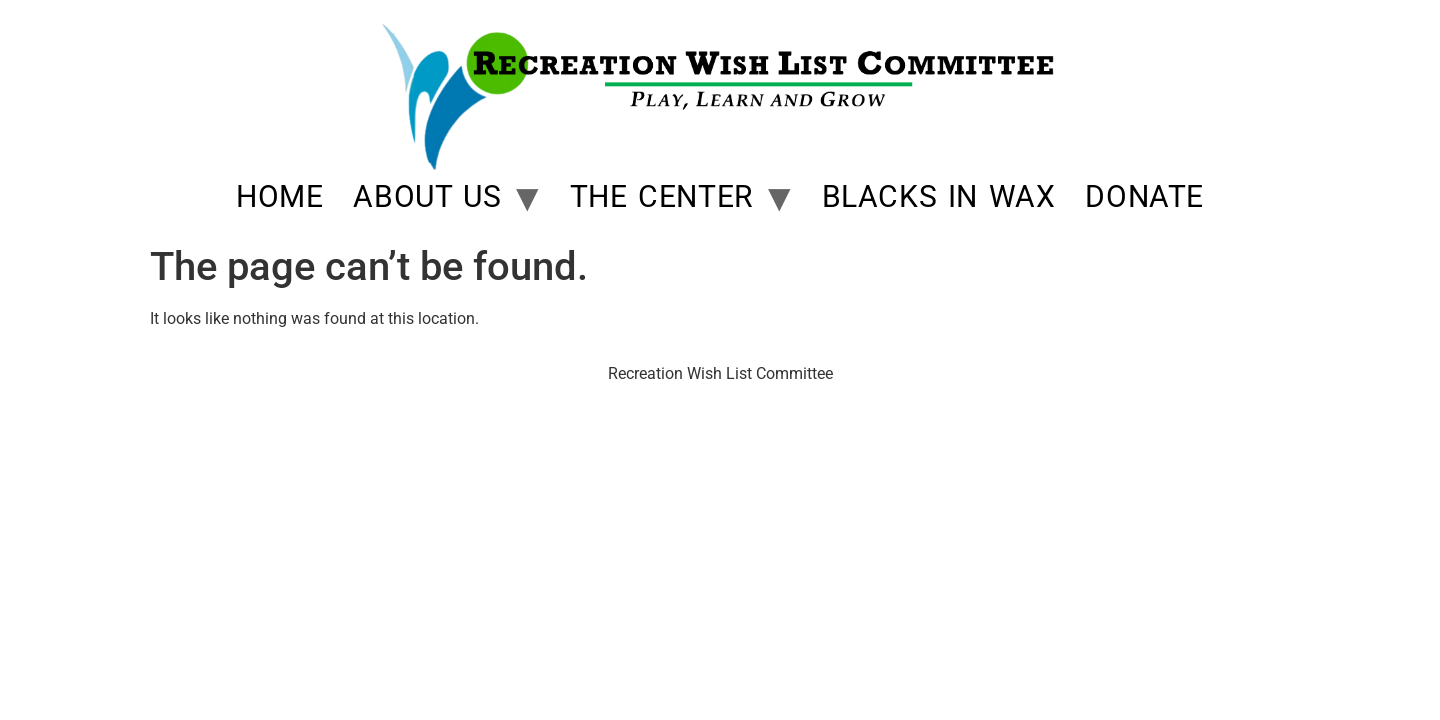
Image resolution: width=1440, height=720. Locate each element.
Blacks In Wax (939, 196)
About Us (427, 196)
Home (279, 196)
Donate (1144, 196)
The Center (661, 196)
